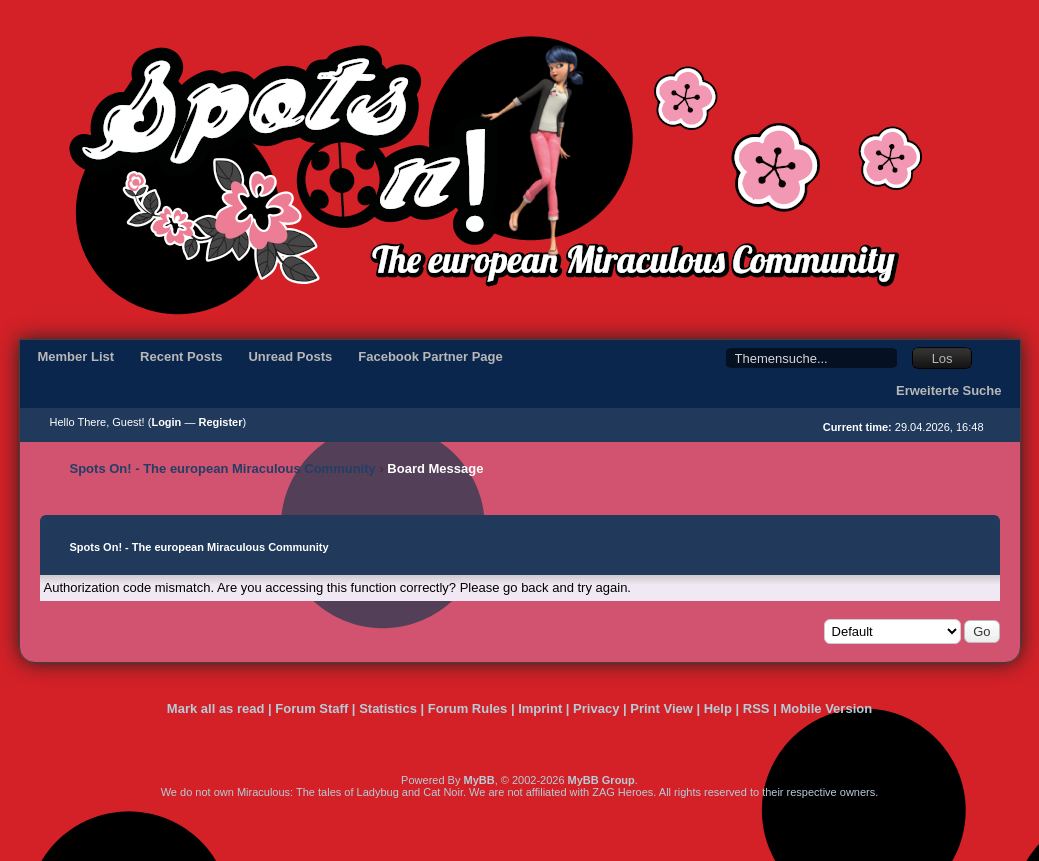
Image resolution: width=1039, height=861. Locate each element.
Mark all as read (216, 708)
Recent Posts (181, 356)
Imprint (540, 708)
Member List (76, 356)
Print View (661, 708)
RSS (756, 708)
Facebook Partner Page (430, 356)
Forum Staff (311, 708)
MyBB (478, 780)
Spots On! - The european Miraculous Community (223, 468)
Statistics (388, 708)
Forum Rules (467, 708)
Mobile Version (826, 708)
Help (718, 708)
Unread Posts (290, 356)
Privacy (596, 708)
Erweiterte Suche (949, 390)
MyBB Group (601, 780)
